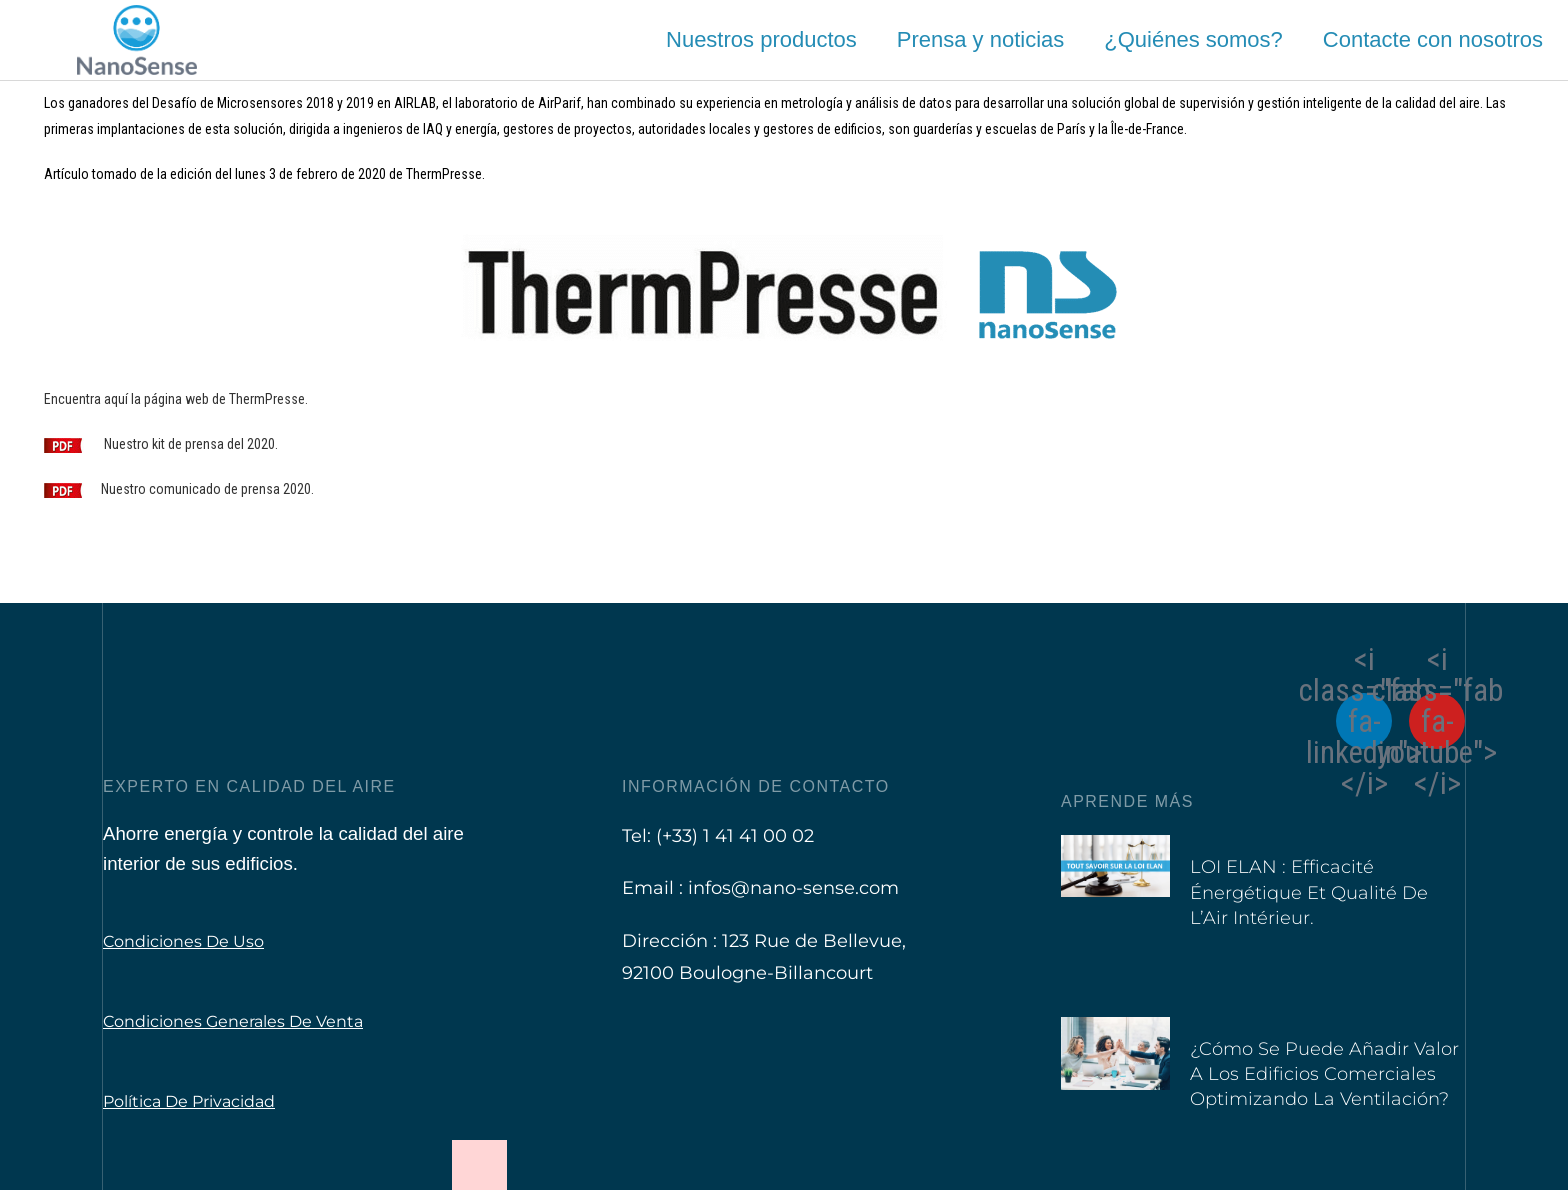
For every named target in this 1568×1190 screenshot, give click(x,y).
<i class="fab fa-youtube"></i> (1437, 721)
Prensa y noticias (981, 39)
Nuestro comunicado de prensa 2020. (207, 489)
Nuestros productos (761, 39)
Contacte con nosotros (1433, 39)
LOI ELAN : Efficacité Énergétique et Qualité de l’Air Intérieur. (1309, 892)
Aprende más (1127, 801)
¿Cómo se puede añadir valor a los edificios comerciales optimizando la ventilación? (1324, 1074)
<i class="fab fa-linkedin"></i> (1364, 721)
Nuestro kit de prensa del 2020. (191, 444)
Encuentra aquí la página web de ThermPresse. (176, 399)
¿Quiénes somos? (1193, 39)
